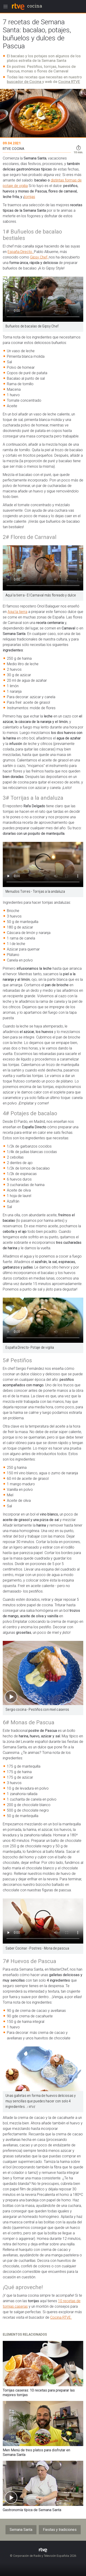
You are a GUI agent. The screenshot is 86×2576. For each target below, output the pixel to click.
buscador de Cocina (24, 81)
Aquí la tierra (17, 612)
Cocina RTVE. (61, 2317)
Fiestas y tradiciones (60, 2529)
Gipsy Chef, (39, 257)
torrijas (29, 197)
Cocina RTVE (69, 81)
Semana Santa (21, 2529)
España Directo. (21, 252)
